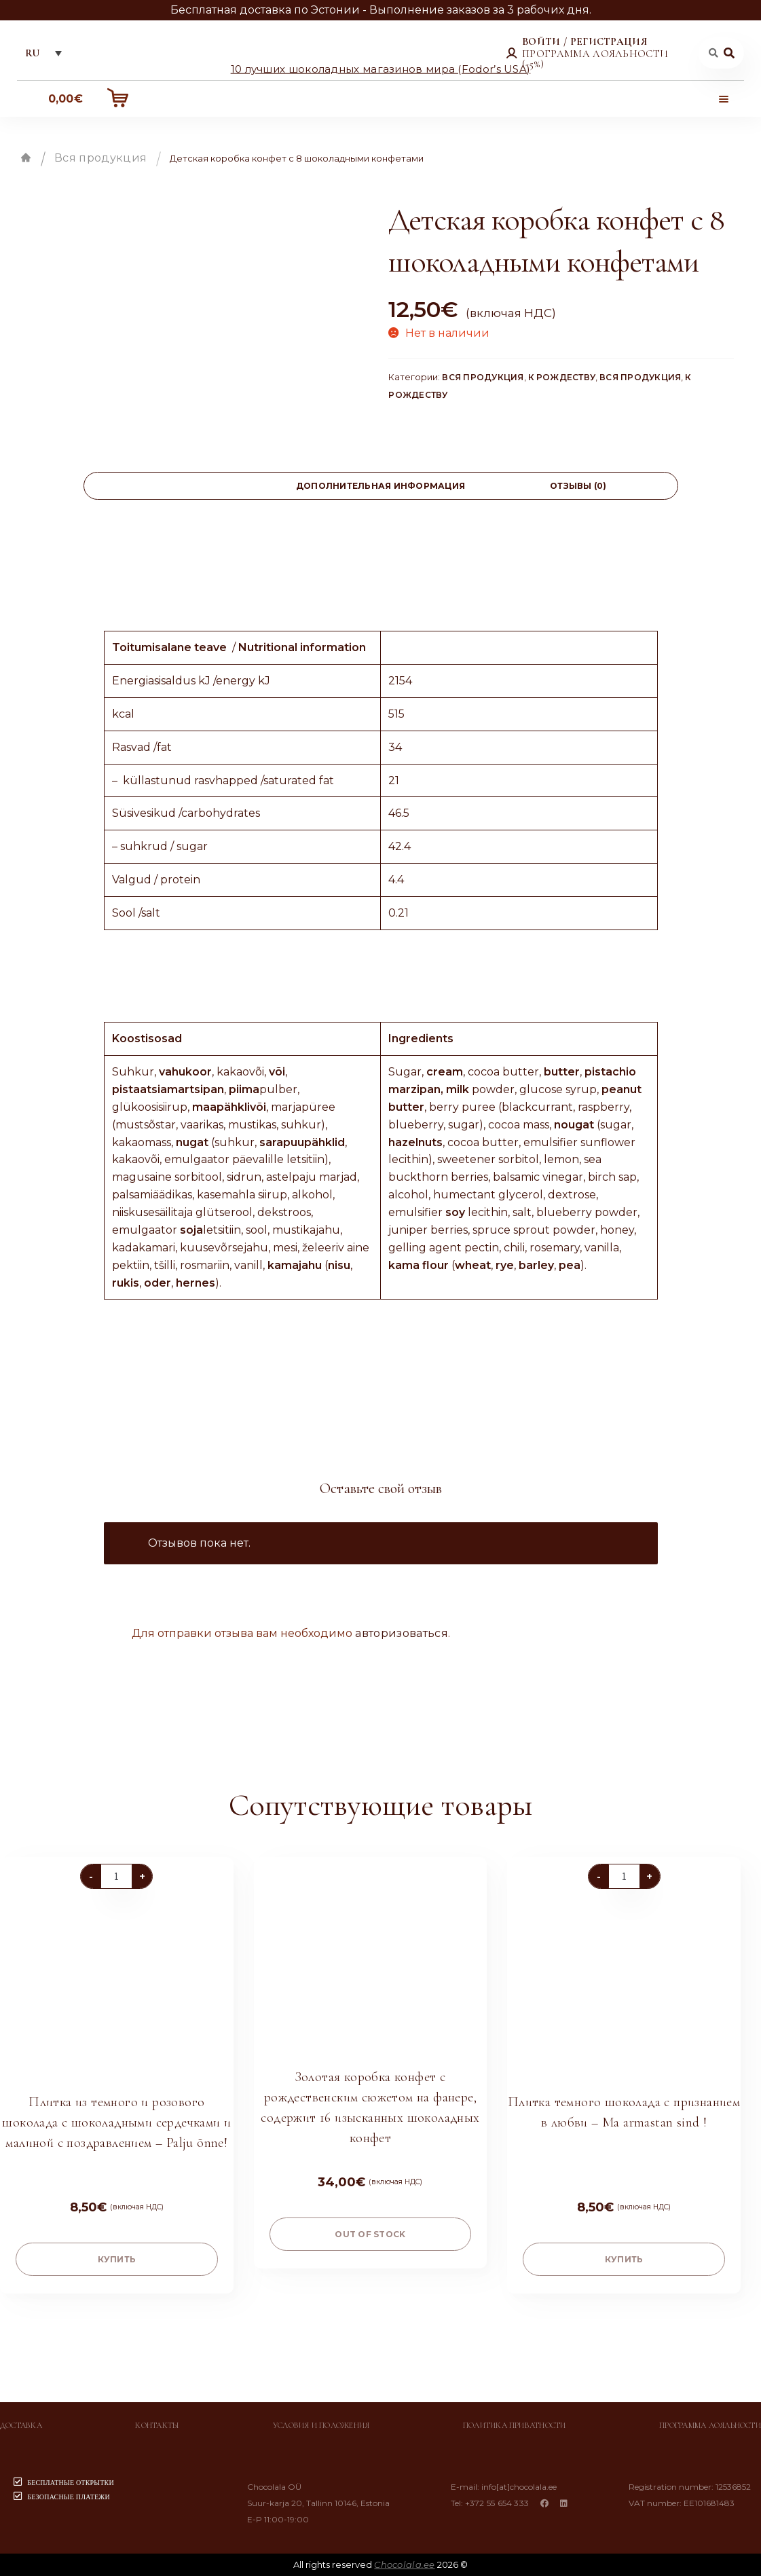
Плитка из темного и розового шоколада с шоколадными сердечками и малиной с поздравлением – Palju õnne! (116, 2122)
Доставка (21, 2425)
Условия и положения (321, 2425)
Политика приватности (514, 2425)
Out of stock (370, 2234)
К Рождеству (562, 377)
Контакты (157, 2425)
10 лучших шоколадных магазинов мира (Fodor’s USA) (381, 68)
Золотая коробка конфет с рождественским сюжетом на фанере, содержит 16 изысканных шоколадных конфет (370, 2107)
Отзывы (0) (578, 486)
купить (117, 2259)
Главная (25, 157)
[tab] (183, 486)
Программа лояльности (710, 2425)
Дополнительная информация (380, 486)
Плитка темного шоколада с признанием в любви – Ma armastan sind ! (624, 2112)
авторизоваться (401, 1633)
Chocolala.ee (404, 2564)
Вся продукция (100, 157)
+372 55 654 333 (497, 2503)
